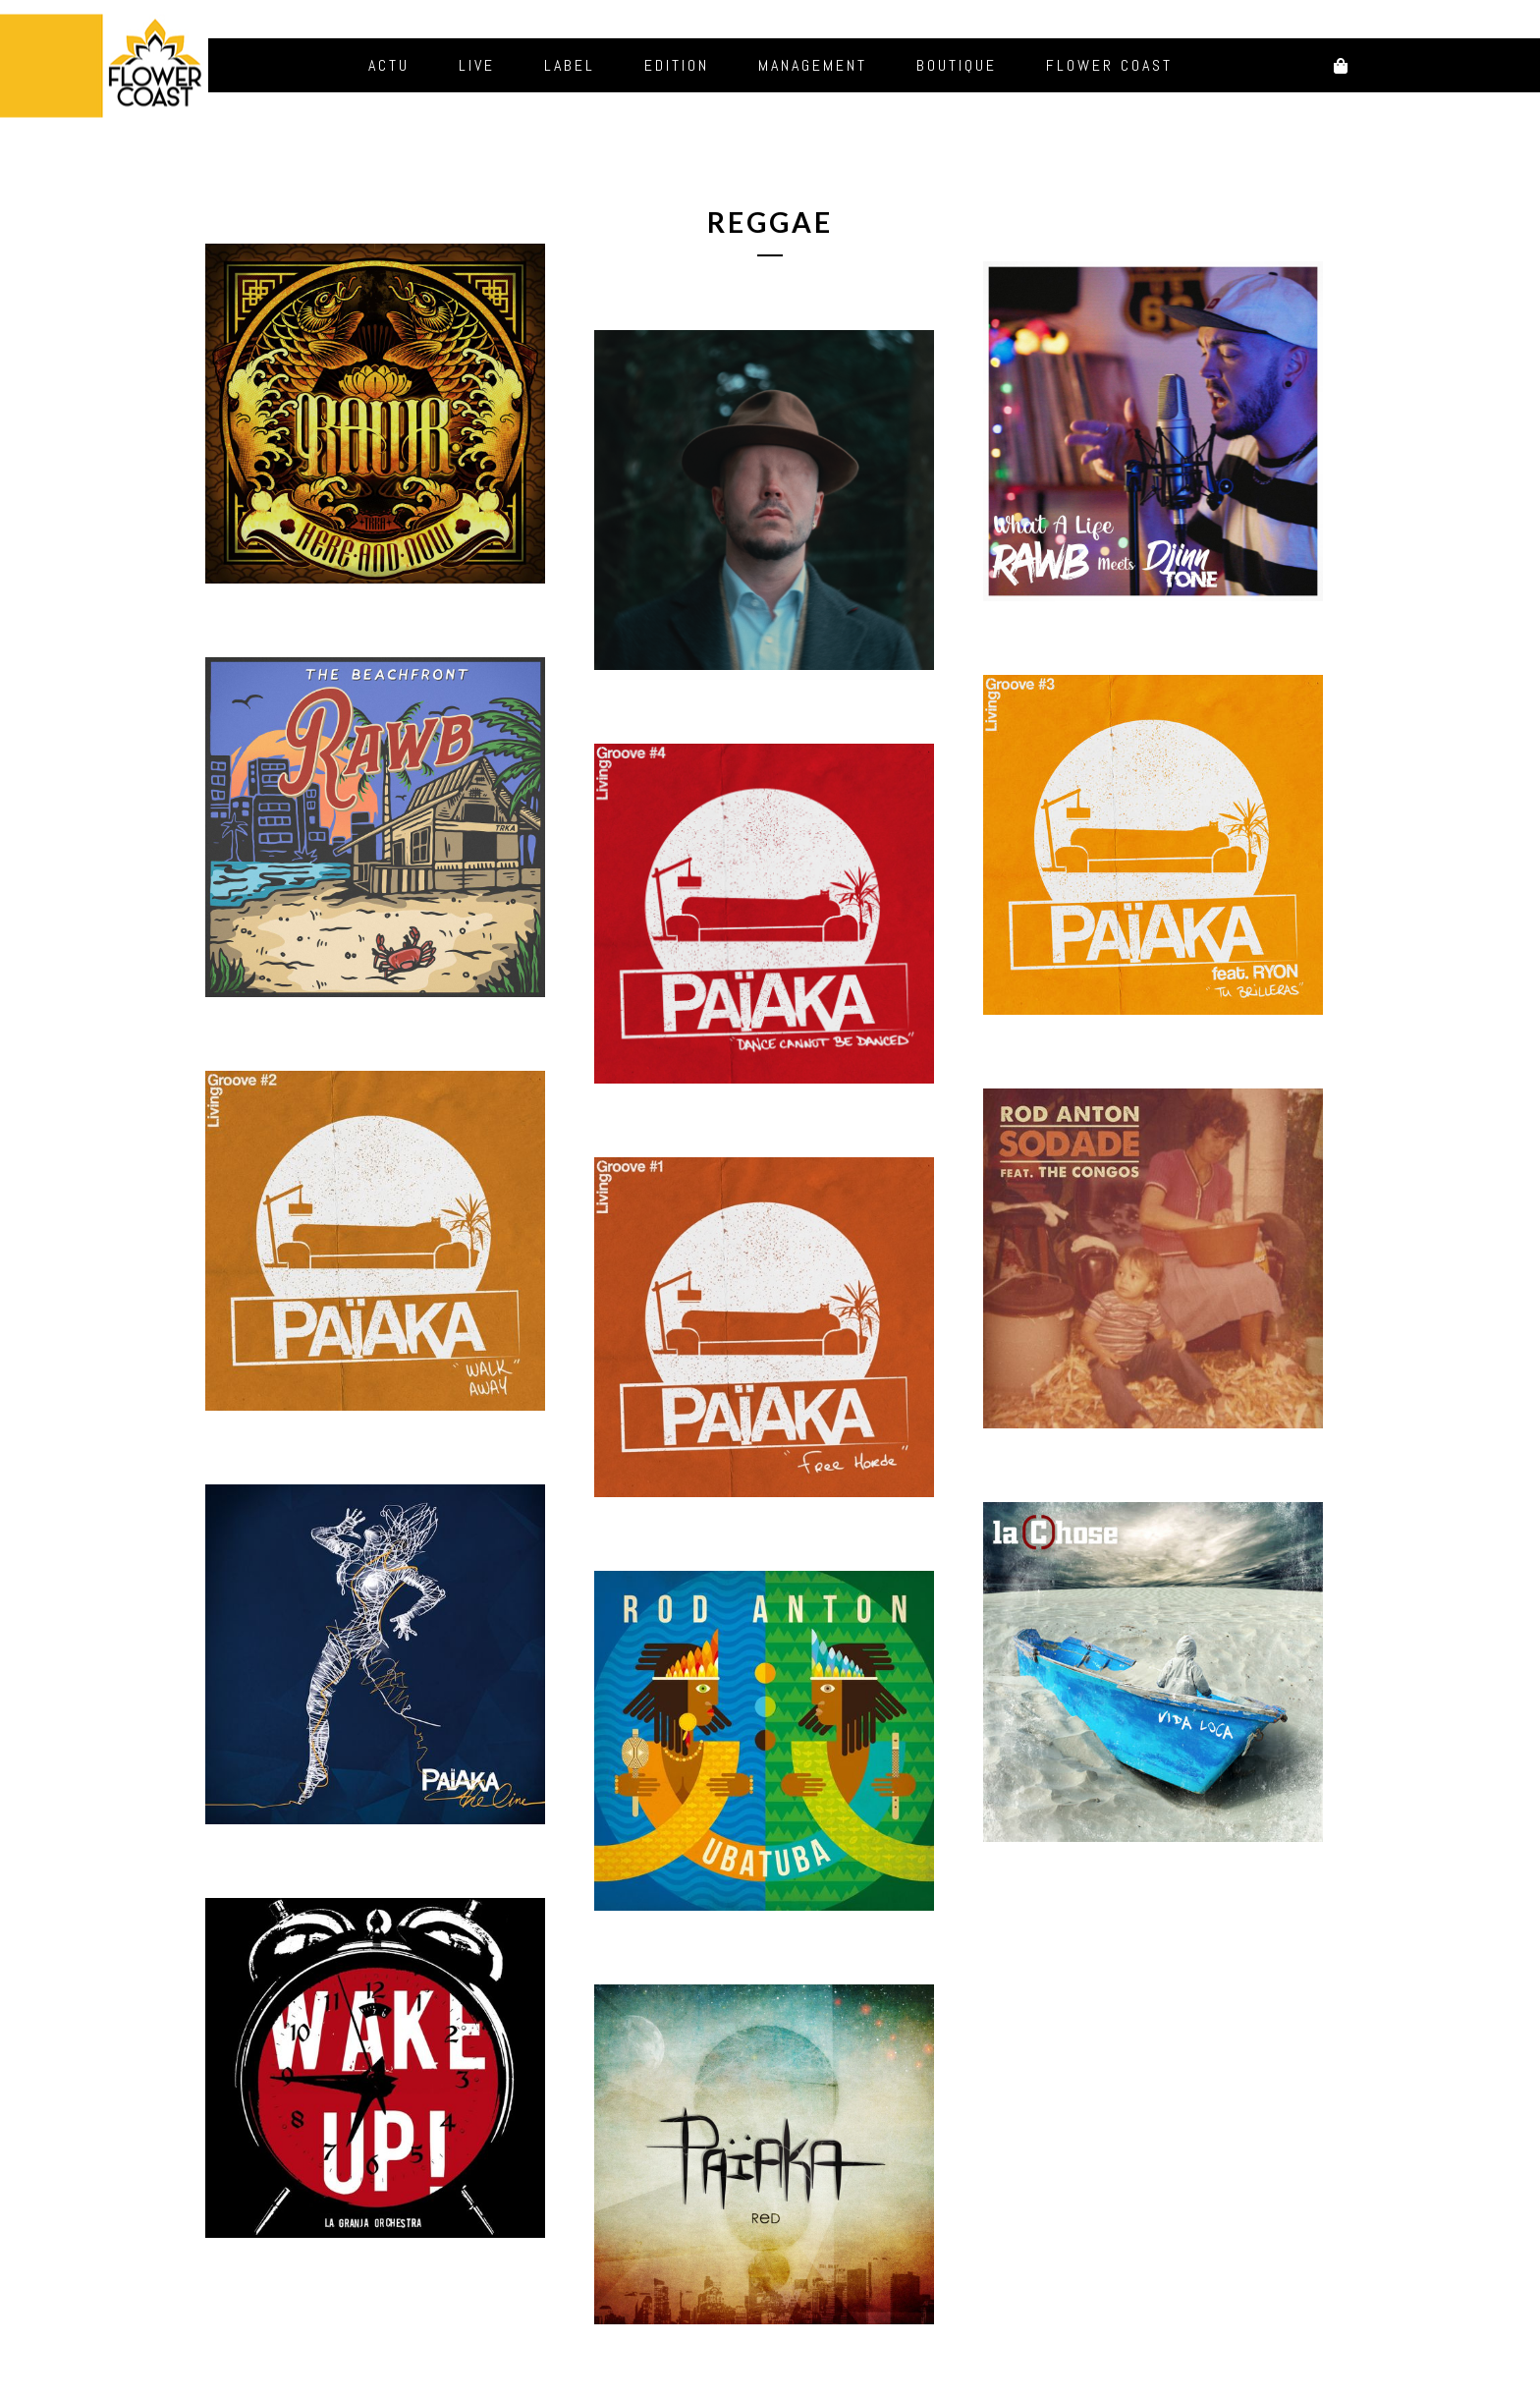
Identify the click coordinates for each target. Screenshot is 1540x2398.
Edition (676, 65)
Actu (389, 65)
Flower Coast (1109, 65)
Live (477, 65)
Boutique (956, 65)
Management (812, 65)
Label (569, 65)
